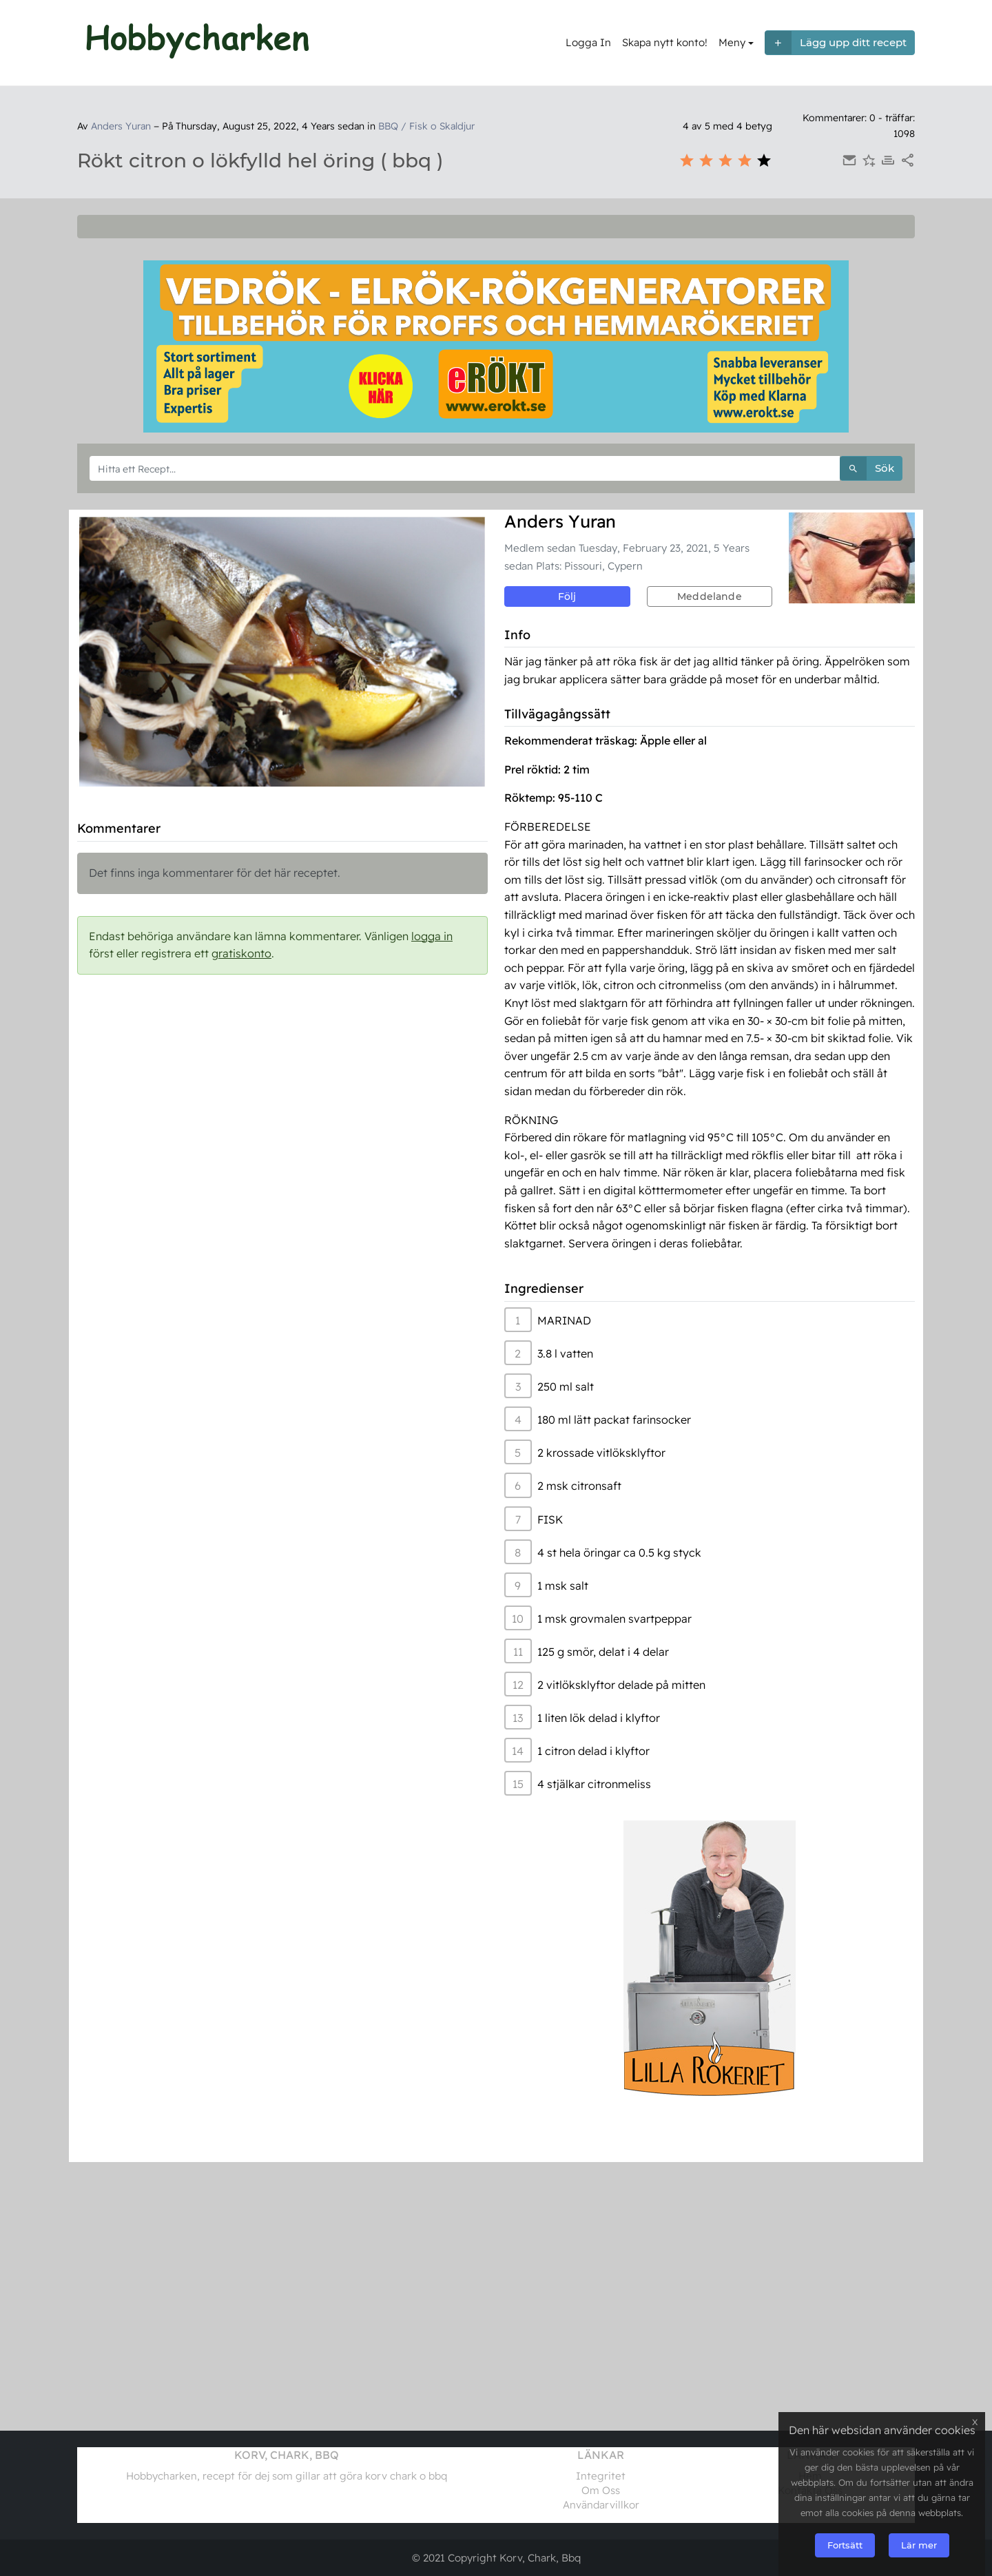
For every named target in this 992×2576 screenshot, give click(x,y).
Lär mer (919, 2545)
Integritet (601, 2475)
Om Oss (600, 2490)
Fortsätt (844, 2545)
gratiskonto (241, 953)
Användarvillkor (601, 2504)
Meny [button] (732, 42)
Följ (567, 596)
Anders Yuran (121, 126)
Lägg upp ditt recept (836, 43)
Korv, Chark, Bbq (540, 2557)
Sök (867, 469)
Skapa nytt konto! (664, 42)
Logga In (588, 42)
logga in (432, 936)
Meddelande (709, 596)
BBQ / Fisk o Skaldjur (426, 126)
